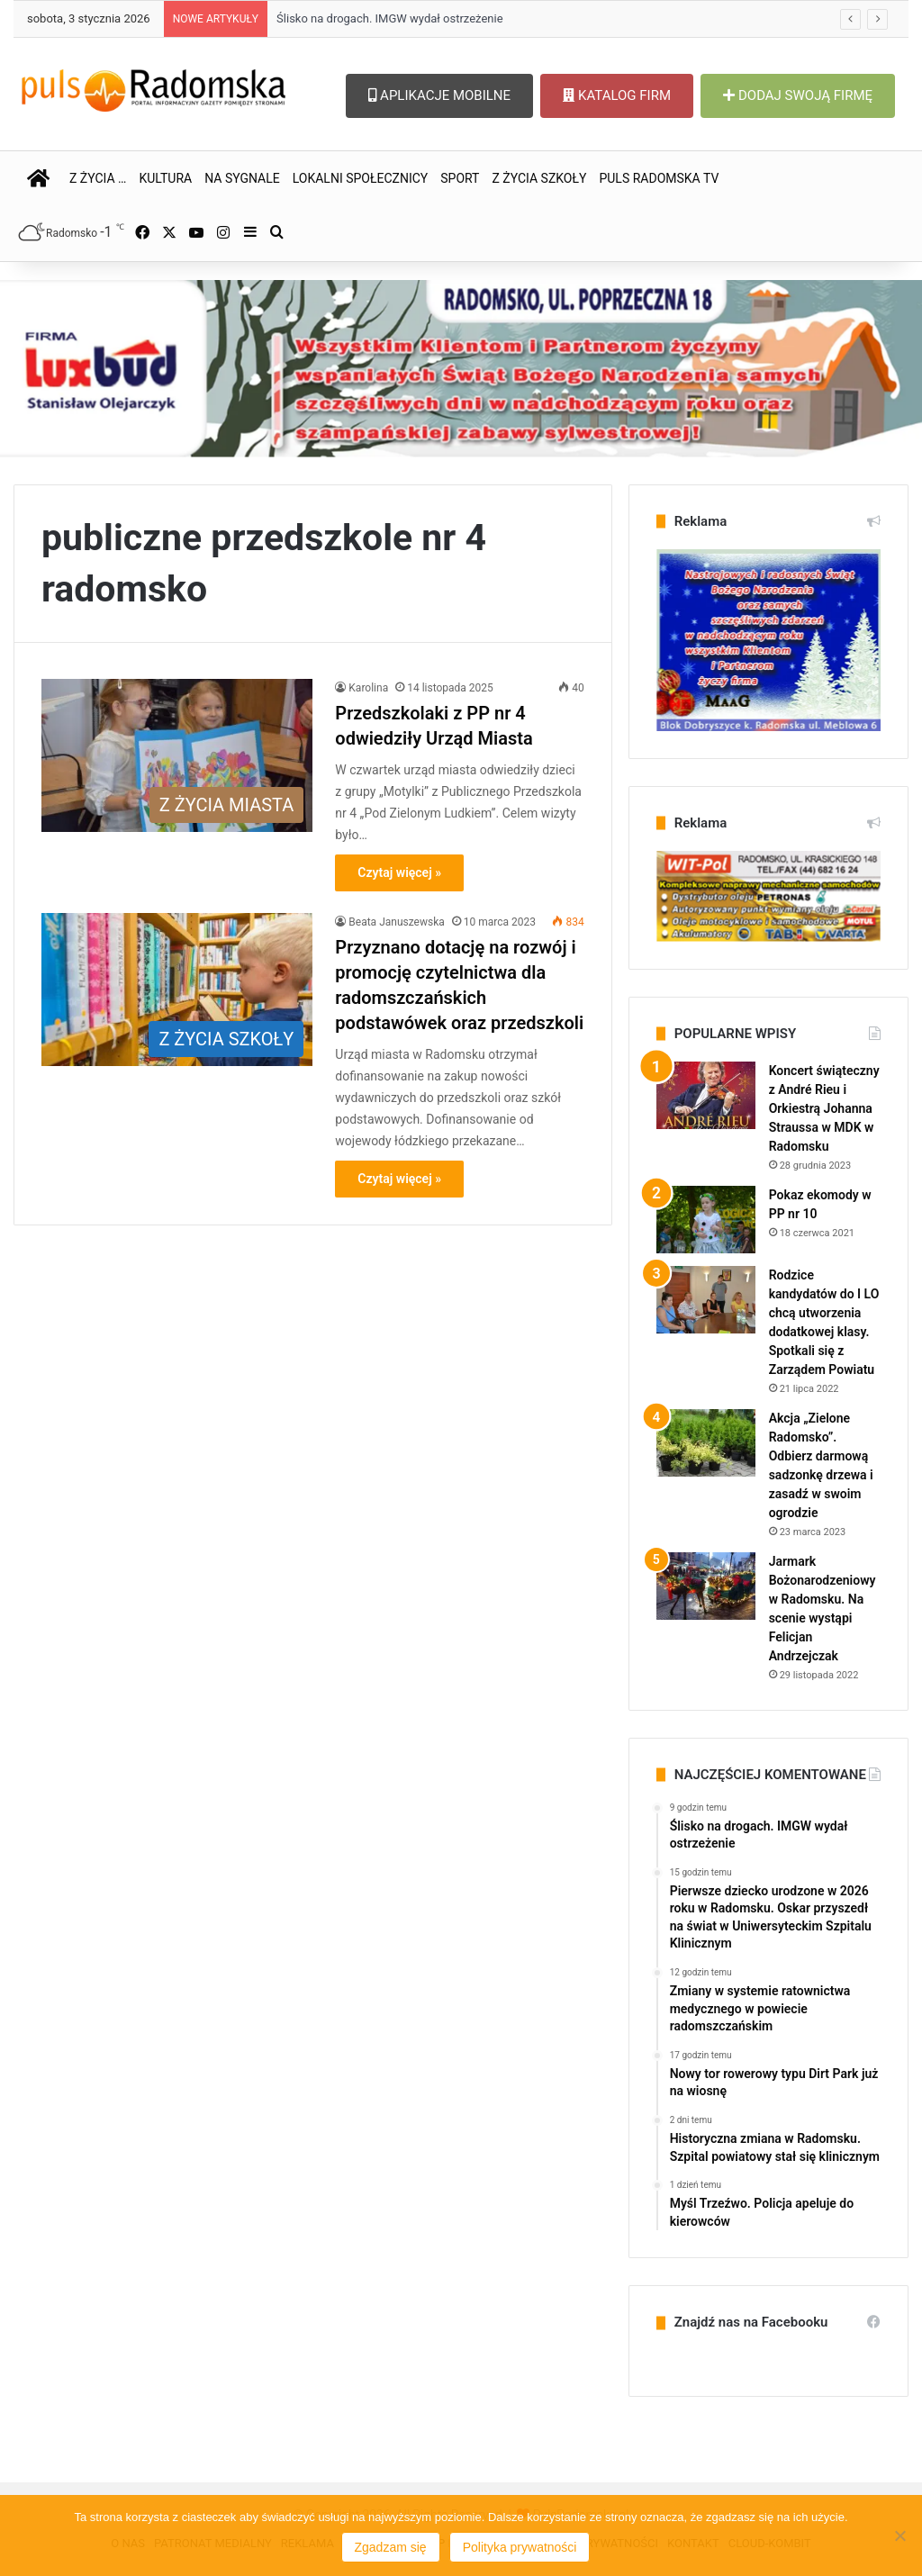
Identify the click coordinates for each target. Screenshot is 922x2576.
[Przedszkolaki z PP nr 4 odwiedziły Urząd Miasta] (176, 755)
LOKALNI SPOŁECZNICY (361, 178)
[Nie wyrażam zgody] (899, 2535)
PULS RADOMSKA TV (659, 178)
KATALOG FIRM (617, 95)
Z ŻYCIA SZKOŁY (539, 178)
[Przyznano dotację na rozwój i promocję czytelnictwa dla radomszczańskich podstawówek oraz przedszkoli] (176, 989)
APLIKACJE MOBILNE (439, 95)
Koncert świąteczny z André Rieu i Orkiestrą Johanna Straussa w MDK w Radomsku (824, 1108)
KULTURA (165, 178)
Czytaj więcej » (399, 872)
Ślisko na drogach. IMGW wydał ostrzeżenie (389, 18)
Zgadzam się (391, 2547)
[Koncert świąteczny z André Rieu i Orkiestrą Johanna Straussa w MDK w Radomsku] (705, 1095)
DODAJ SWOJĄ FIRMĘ (797, 95)
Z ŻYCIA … (97, 178)
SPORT (459, 178)
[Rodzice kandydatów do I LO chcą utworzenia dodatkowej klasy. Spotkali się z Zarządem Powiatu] (705, 1299)
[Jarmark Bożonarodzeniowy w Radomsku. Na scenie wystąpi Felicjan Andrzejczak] (705, 1586)
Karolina (368, 688)
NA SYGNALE (242, 178)
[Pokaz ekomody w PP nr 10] (705, 1219)
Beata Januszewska (396, 922)
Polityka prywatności (520, 2547)
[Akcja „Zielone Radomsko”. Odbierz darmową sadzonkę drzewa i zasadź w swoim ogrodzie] (705, 1443)
